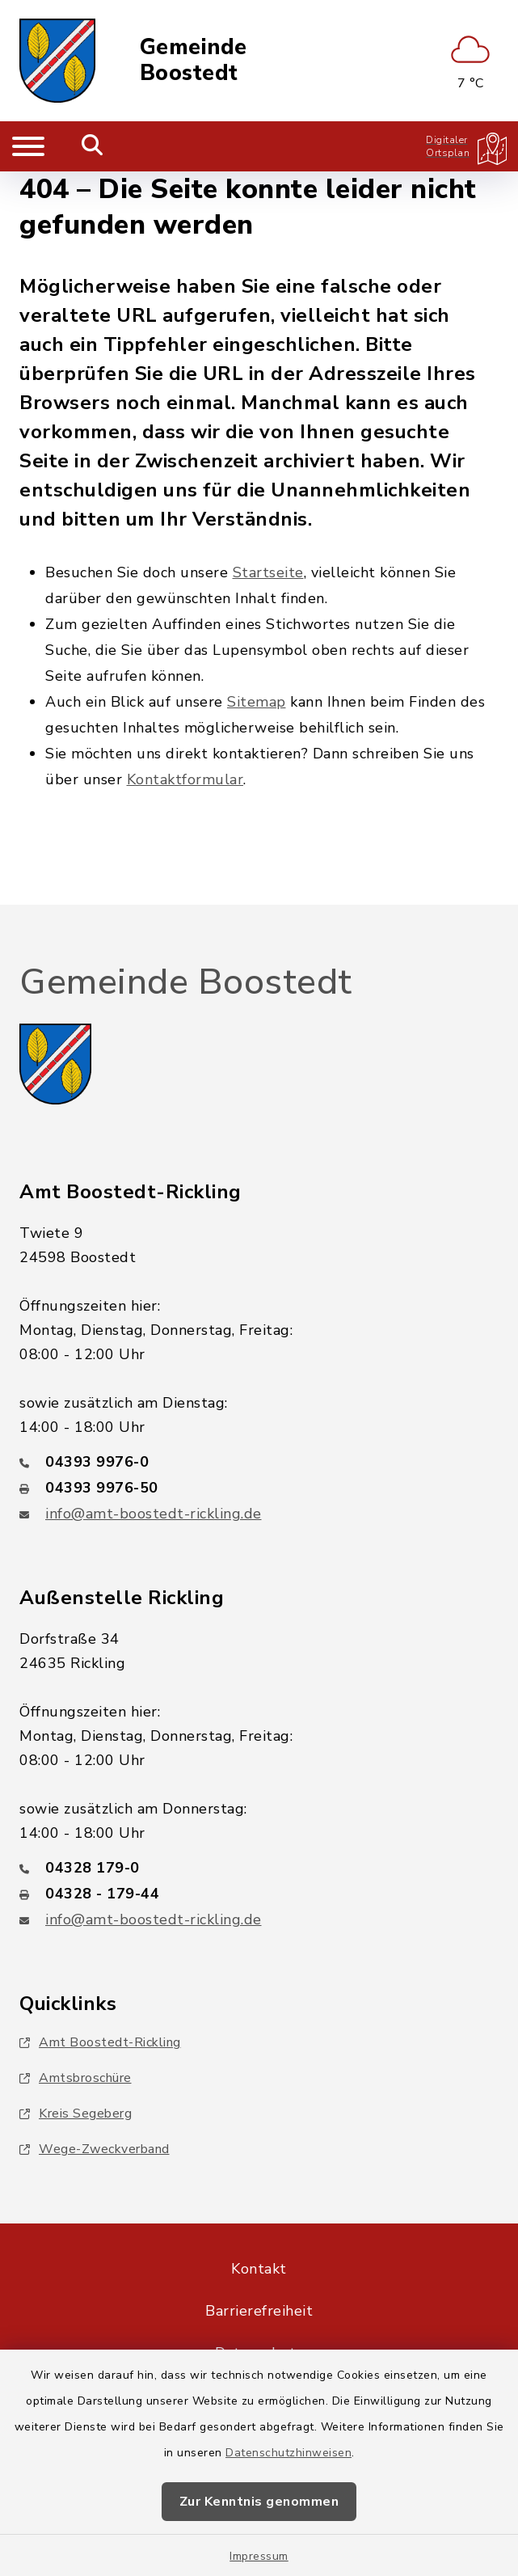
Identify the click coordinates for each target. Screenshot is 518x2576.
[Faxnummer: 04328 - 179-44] (259, 1893)
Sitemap (256, 702)
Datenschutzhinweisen (288, 2452)
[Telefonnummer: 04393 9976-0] (259, 1462)
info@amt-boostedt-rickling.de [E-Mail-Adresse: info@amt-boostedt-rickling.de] (153, 1513)
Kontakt (259, 2268)
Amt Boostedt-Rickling (100, 2042)
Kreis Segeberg (75, 2113)
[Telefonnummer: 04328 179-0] (259, 1867)
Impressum (259, 2556)
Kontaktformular (185, 779)
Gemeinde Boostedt (193, 61)
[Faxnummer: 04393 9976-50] (259, 1487)
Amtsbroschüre (75, 2078)
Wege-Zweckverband (94, 2149)
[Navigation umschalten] (28, 146)
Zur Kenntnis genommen (259, 2502)
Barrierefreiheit (259, 2311)
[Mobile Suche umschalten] (92, 146)
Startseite (268, 572)
